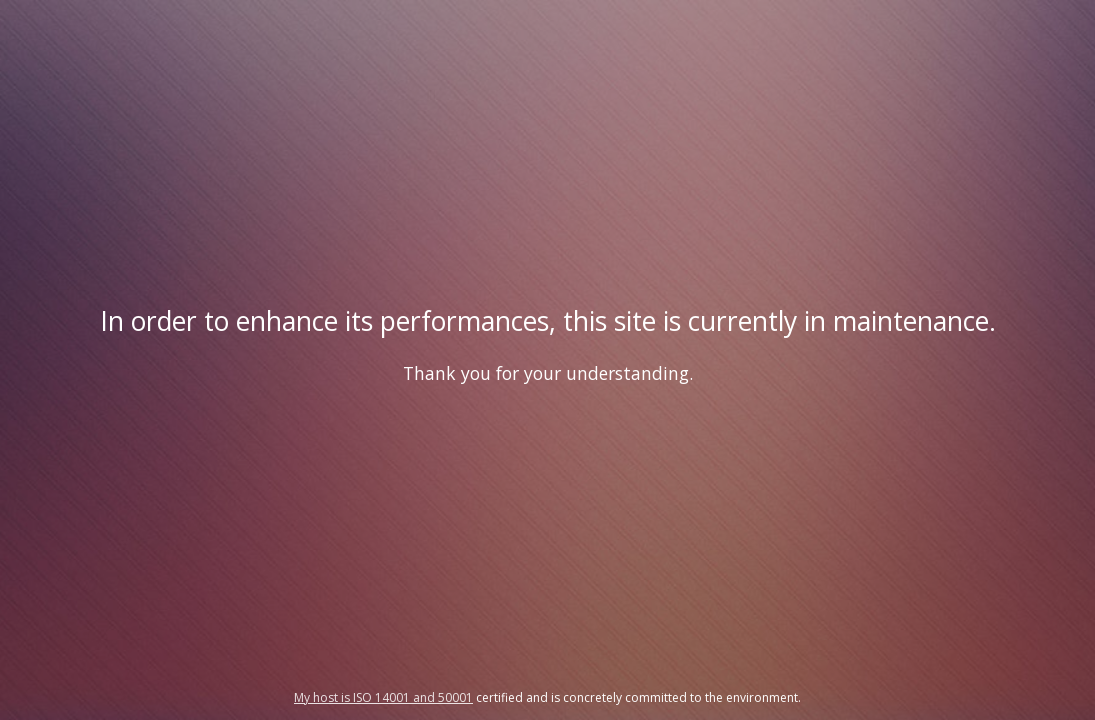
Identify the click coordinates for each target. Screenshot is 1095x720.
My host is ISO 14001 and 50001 (383, 697)
